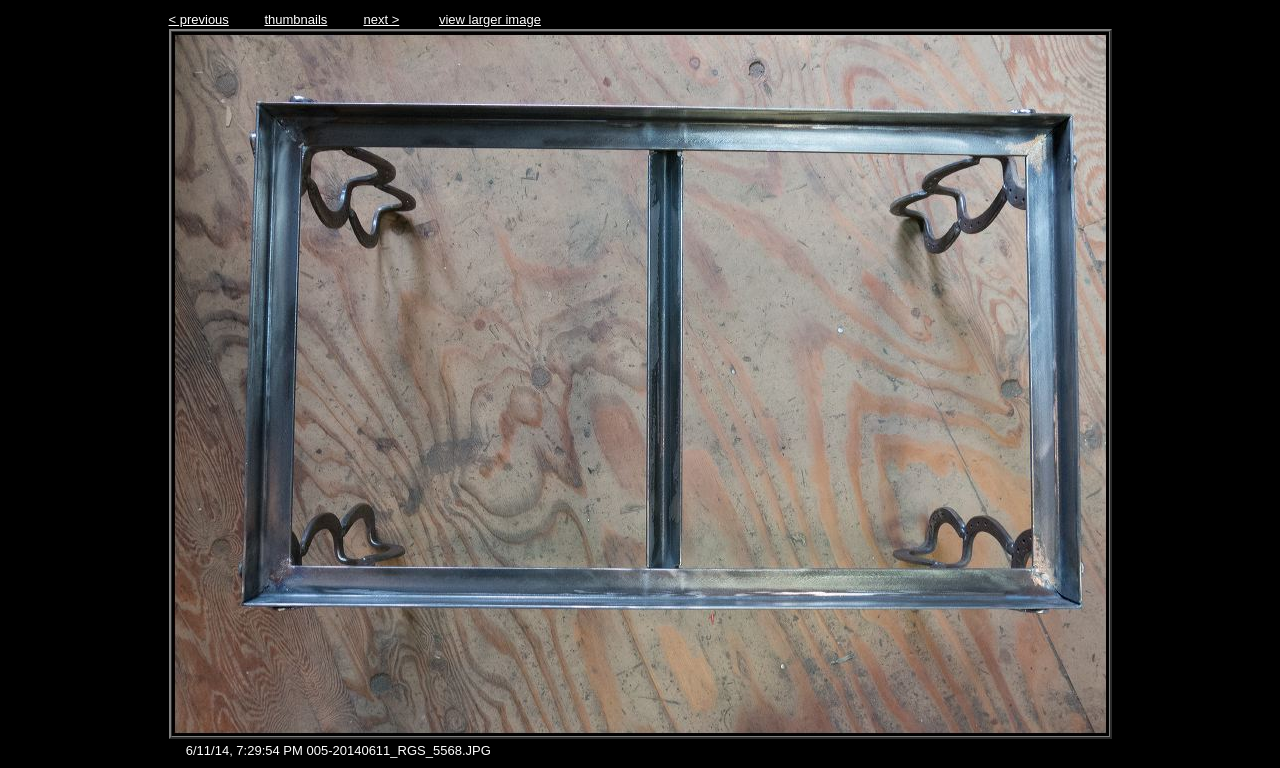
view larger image (490, 19)
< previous (199, 19)
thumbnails (295, 19)
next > (381, 19)
